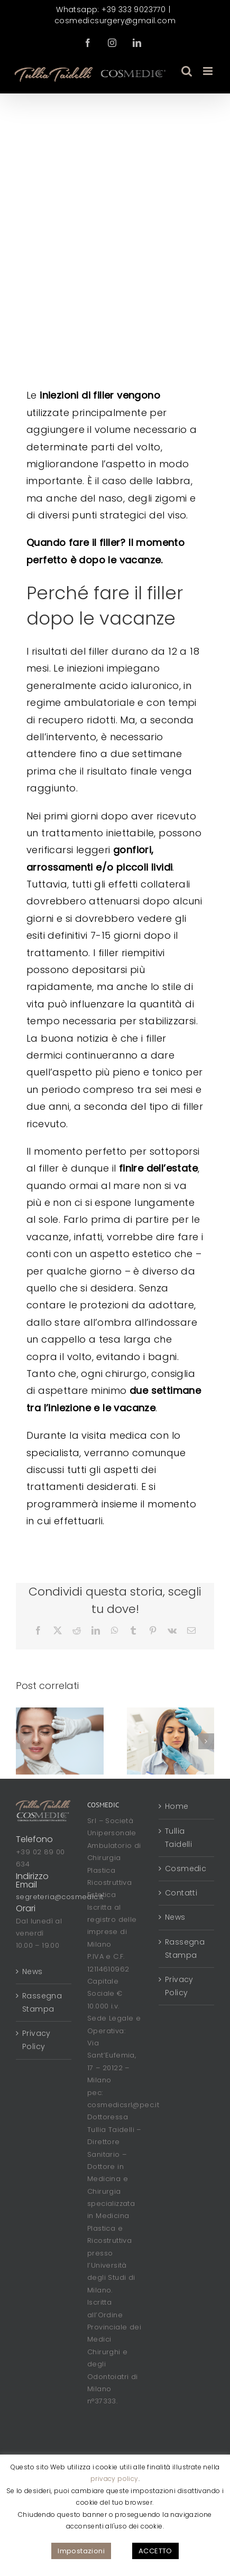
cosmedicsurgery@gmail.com (115, 20)
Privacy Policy (36, 2040)
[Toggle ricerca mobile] (186, 71)
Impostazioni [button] (81, 2551)
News (32, 1971)
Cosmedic (185, 1868)
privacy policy (114, 2478)
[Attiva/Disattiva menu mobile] (208, 71)
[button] (24, 1741)
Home (177, 1806)
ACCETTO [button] (155, 2551)
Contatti (181, 1893)
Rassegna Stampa (42, 2002)
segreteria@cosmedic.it (60, 1897)
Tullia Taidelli (178, 1838)
